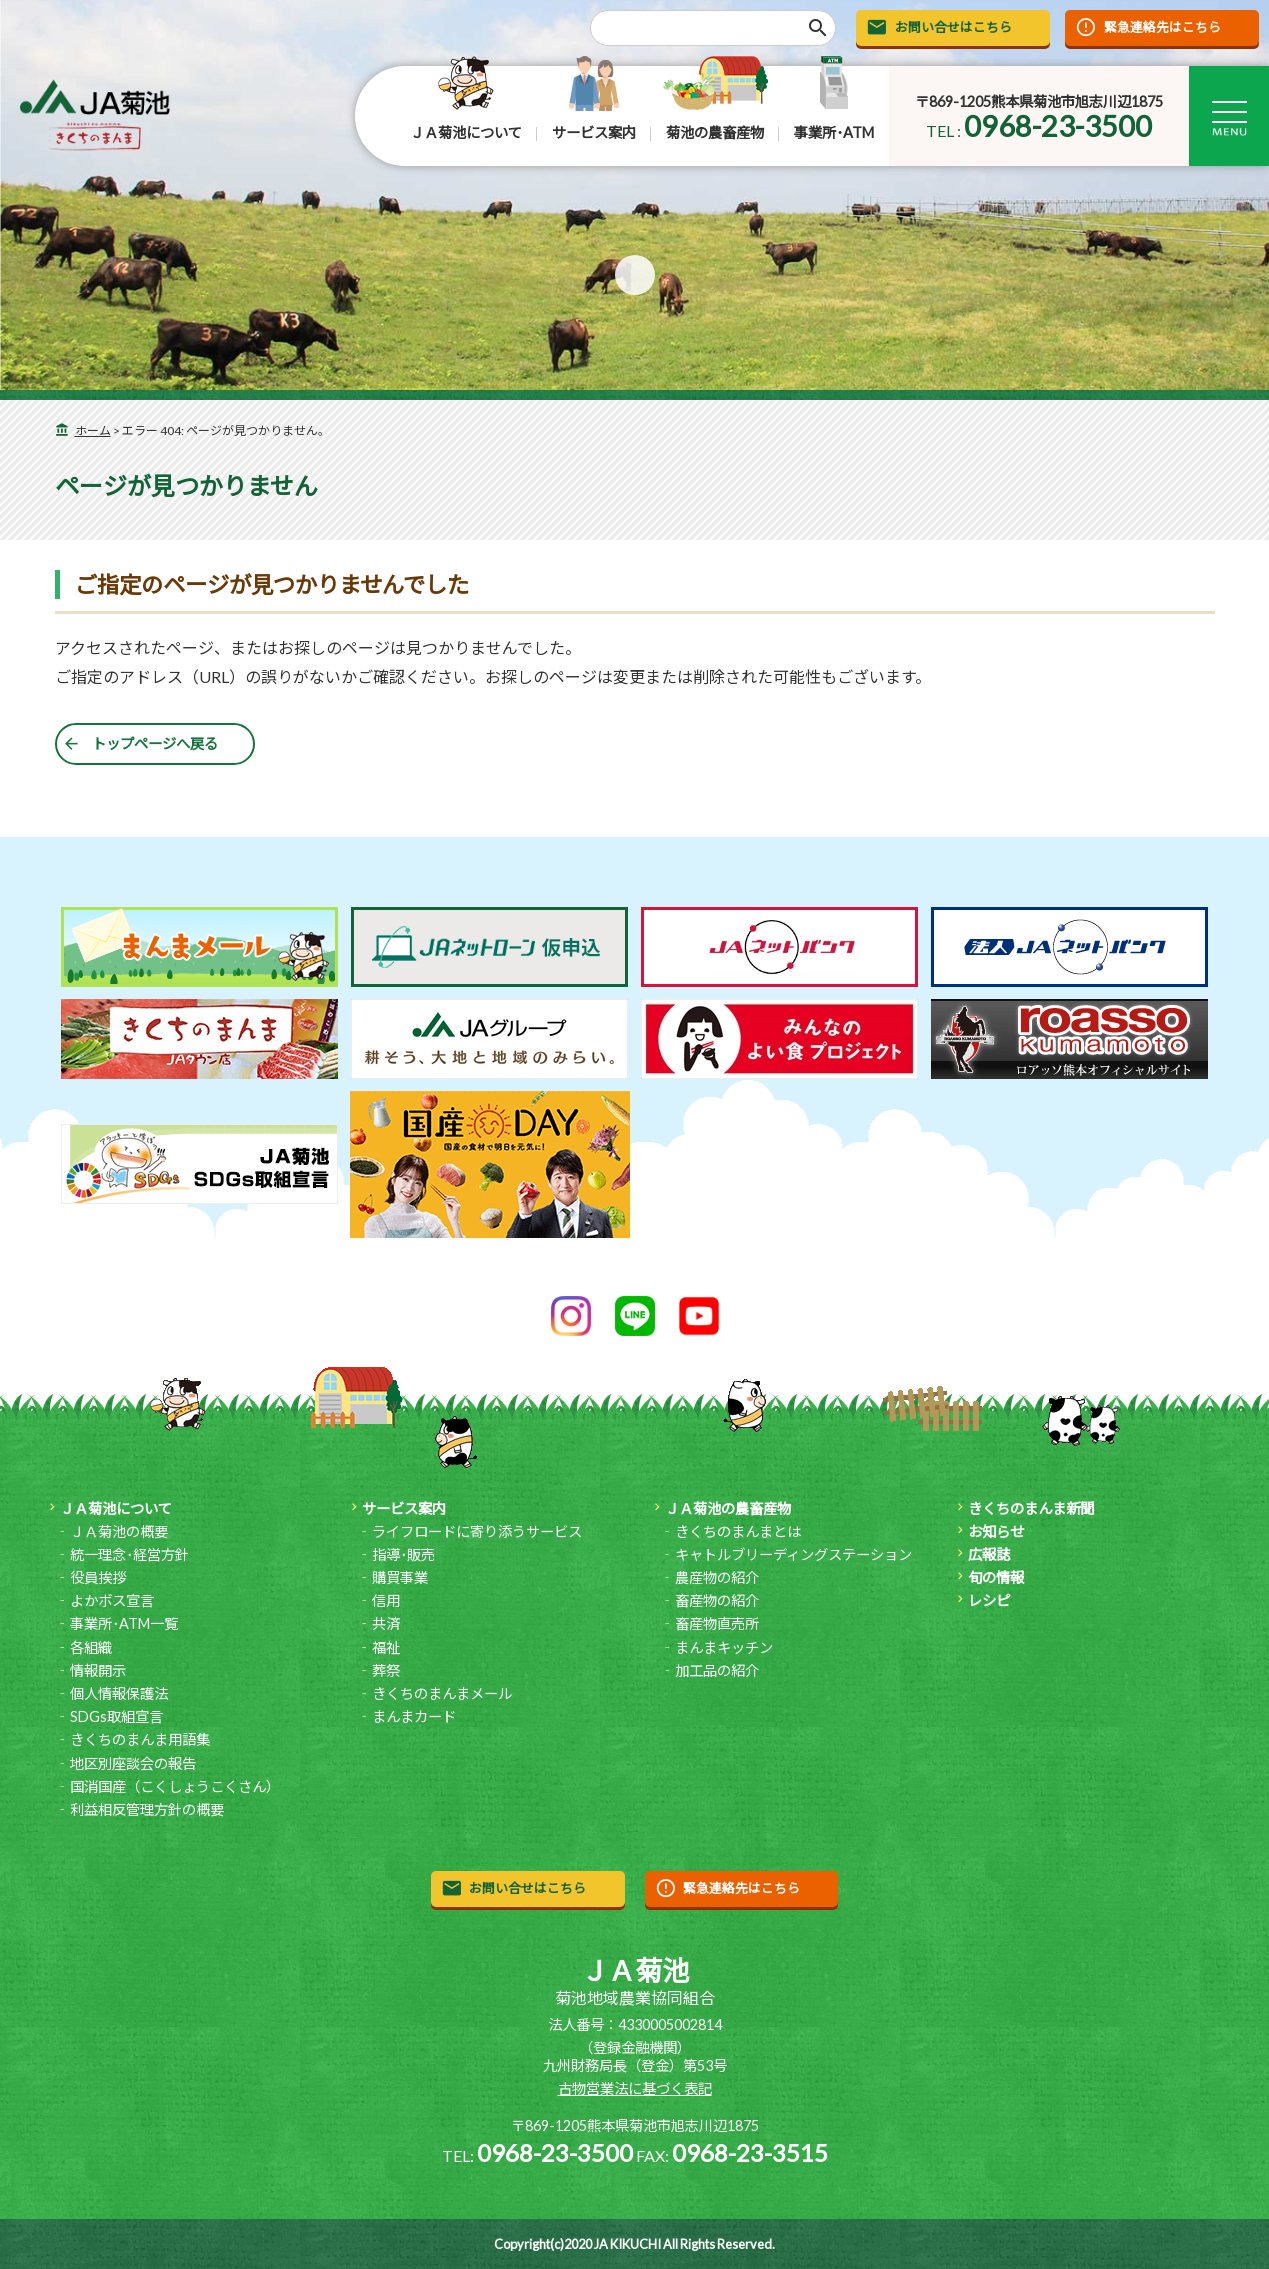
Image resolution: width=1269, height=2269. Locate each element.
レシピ (989, 1600)
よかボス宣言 (112, 1600)
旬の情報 (996, 1577)
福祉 (386, 1647)
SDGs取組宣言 (116, 1716)
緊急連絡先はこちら (1162, 27)
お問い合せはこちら (953, 27)
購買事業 (400, 1577)
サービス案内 (594, 132)
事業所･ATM (834, 132)
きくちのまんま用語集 (140, 1739)
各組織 (91, 1647)
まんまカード (414, 1716)
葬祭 (386, 1670)
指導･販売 (403, 1554)
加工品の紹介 (717, 1670)
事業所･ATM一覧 (124, 1623)
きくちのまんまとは (738, 1531)
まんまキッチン (724, 1647)
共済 (386, 1623)
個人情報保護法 (119, 1693)
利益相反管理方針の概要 (147, 1809)
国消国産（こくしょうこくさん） (175, 1786)
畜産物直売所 (717, 1623)
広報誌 (989, 1554)
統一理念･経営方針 (129, 1554)
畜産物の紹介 (717, 1600)
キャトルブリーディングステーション (793, 1554)
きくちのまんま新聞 (1031, 1508)
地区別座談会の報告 (133, 1763)
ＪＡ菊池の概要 (119, 1531)
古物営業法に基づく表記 (635, 2088)
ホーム (93, 430)
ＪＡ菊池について (466, 132)
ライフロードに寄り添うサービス (477, 1531)
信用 (386, 1600)
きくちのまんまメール (442, 1693)
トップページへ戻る (155, 743)
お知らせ (996, 1531)
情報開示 (98, 1670)
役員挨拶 (98, 1577)
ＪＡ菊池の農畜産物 (728, 1508)
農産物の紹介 (717, 1577)
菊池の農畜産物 (715, 132)
